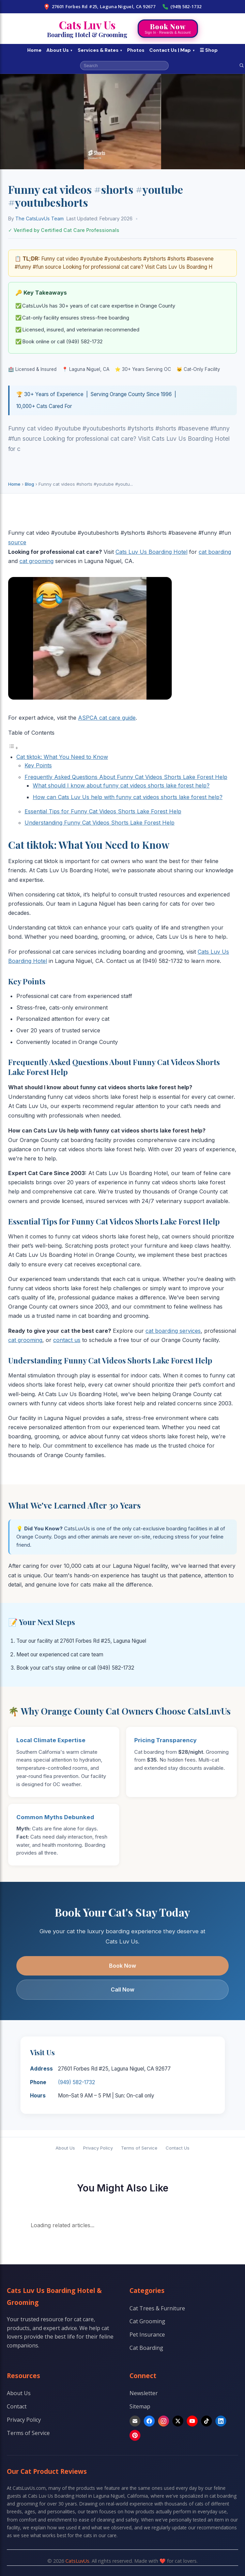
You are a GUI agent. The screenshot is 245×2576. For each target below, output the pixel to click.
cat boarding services (173, 1330)
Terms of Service (139, 2148)
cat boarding (215, 551)
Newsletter (143, 2393)
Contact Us (177, 2148)
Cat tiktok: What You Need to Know (62, 756)
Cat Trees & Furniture (157, 2308)
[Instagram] (163, 2421)
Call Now (122, 1989)
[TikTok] (206, 2421)
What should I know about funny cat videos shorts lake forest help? (121, 785)
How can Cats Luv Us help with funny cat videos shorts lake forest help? (128, 797)
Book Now (122, 1965)
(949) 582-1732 (181, 6)
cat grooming (36, 561)
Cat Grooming (147, 2321)
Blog (29, 484)
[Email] (134, 2421)
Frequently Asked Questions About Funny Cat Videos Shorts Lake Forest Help (126, 777)
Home (34, 50)
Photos (135, 50)
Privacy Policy (98, 2148)
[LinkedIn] (220, 2421)
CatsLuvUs (77, 2561)
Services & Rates (100, 50)
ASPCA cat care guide (107, 717)
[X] (177, 2421)
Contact (17, 2406)
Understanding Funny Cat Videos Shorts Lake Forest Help (99, 822)
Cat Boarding (146, 2348)
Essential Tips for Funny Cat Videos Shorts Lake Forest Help (103, 811)
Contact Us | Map (172, 50)
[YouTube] (192, 2421)
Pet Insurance (147, 2334)
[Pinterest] (134, 2435)
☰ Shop (209, 50)
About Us (59, 50)
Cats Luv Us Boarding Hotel (151, 551)
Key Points (38, 765)
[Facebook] (149, 2421)
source (17, 542)
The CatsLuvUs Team (39, 218)
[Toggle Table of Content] (13, 747)
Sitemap (139, 2406)
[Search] (242, 65)
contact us (66, 1340)
